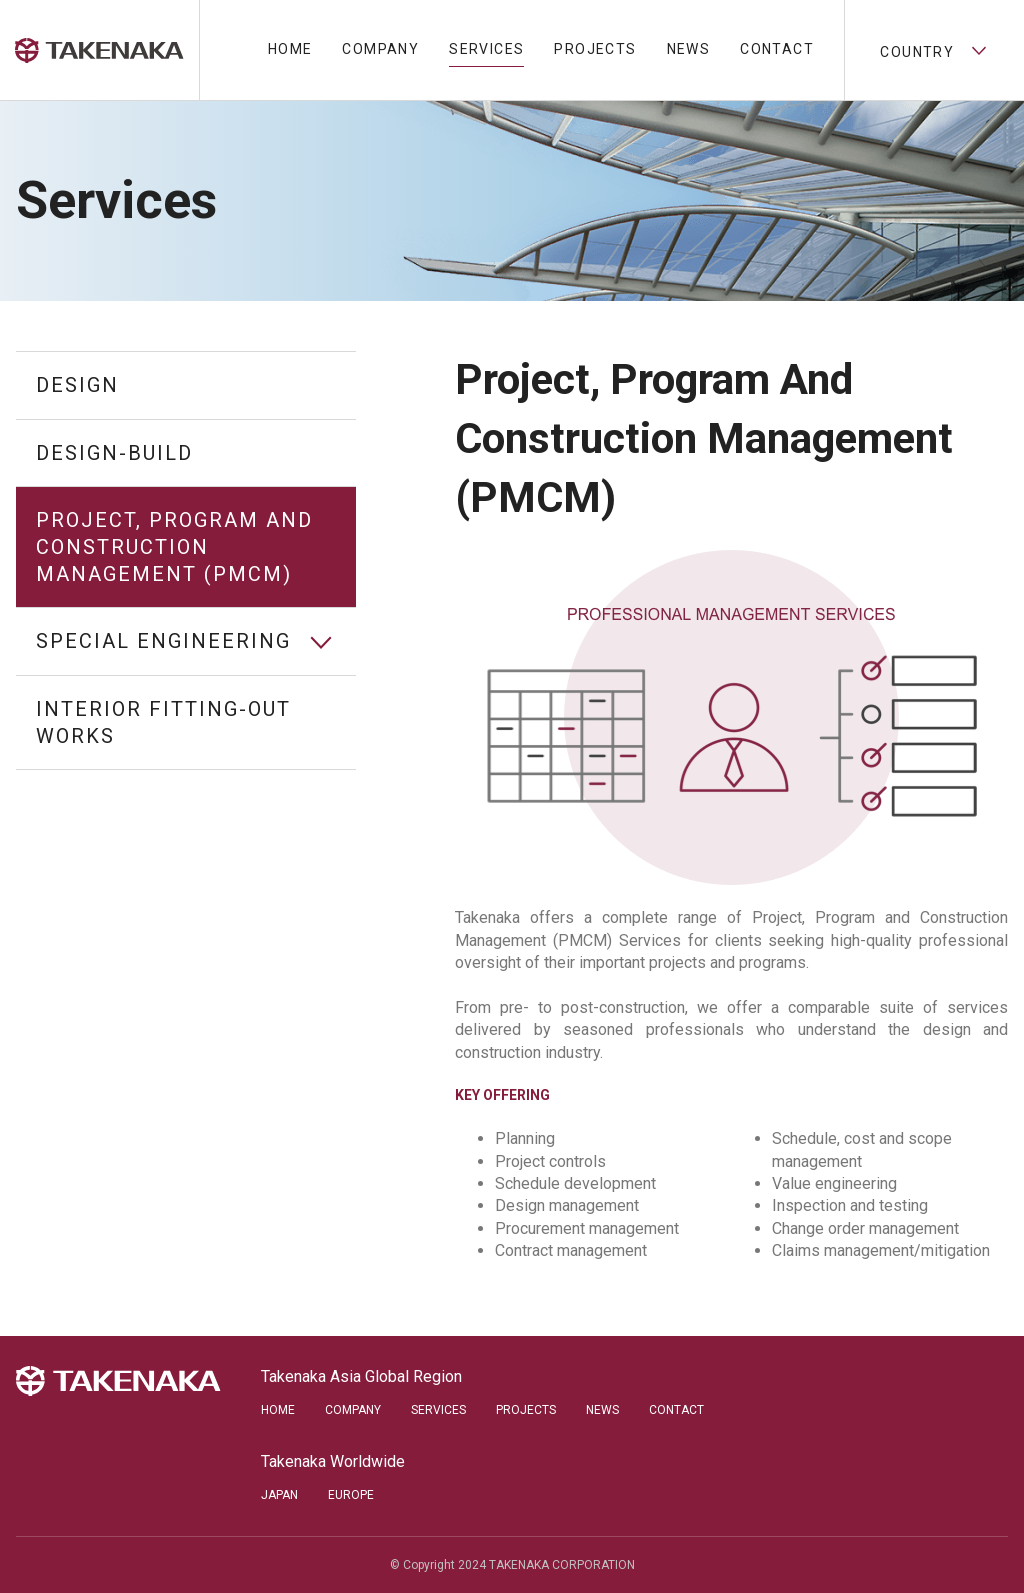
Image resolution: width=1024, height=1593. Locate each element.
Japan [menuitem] (279, 1495)
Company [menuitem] (380, 49)
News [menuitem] (689, 49)
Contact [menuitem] (777, 49)
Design (77, 385)
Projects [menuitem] (595, 49)
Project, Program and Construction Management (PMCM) (174, 546)
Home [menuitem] (290, 49)
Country (934, 50)
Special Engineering (163, 641)
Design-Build (114, 453)
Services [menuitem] (486, 49)
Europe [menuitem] (351, 1495)
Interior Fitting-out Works (163, 722)
